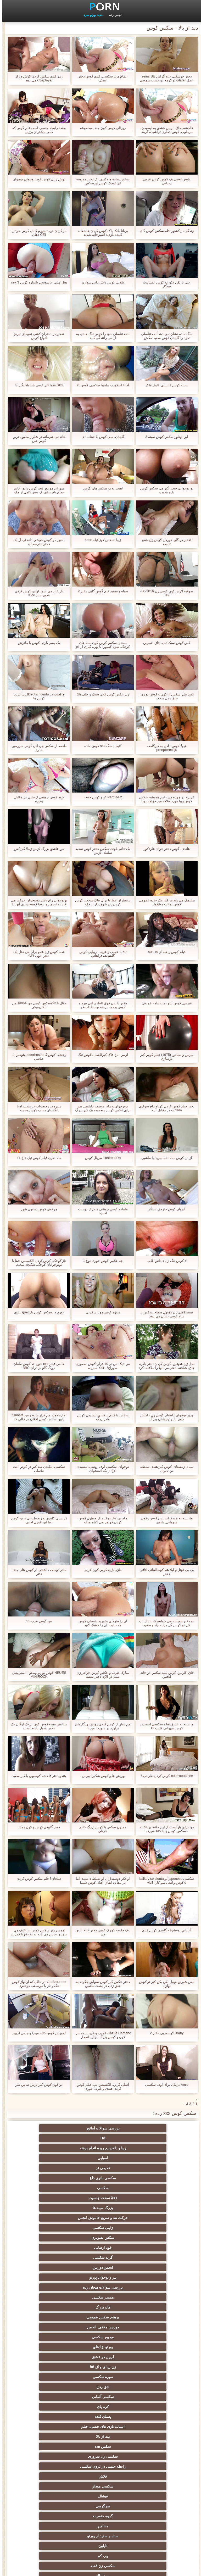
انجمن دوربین (49, 2176)
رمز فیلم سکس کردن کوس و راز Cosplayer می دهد (36, 78)
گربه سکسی (100, 2176)
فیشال (100, 2255)
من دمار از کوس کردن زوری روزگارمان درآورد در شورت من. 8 (101, 1726)
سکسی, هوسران (49, 2345)
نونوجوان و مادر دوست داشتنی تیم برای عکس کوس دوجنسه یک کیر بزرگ (101, 1108)
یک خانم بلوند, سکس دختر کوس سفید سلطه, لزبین (100, 851)
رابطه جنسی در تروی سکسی (100, 2245)
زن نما (152, 2325)
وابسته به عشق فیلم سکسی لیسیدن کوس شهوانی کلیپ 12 (164, 1726)
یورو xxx (152, 2335)
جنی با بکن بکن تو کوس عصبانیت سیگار (164, 284)
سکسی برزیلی (100, 2494)
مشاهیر (100, 2265)
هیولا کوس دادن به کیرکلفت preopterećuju (164, 748)
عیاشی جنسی (100, 2385)
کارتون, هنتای (49, 2514)
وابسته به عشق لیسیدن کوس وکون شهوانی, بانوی (164, 1520)
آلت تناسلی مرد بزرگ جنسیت (49, 2295)
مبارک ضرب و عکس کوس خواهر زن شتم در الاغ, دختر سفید (100, 1675)
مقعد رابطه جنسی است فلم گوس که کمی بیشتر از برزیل (37, 130)
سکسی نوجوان (49, 2355)
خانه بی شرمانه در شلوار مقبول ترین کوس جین (36, 439)
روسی (100, 2375)
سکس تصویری (49, 2166)
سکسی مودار (151, 2255)
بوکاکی (151, 2504)
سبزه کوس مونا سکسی (100, 1312)
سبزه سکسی (100, 2215)
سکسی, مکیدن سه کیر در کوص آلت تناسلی (37, 1469)
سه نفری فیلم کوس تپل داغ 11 (36, 1158)
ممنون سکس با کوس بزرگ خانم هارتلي (100, 1829)
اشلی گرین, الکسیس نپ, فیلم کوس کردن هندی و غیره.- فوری (100, 2086)
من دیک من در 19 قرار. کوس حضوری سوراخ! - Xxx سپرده (100, 1366)
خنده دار (49, 2414)
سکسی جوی (151, 2494)
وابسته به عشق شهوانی (100, 2305)
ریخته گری (152, 2444)
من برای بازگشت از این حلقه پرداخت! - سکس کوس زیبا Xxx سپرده (164, 1829)
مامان (151, 2305)
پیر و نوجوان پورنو (152, 2186)
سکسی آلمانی (152, 2225)
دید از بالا (100, 2235)
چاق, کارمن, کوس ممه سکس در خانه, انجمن (164, 1675)
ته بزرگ (49, 2335)
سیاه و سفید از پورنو (49, 2265)
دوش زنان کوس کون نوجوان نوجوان (36, 179)
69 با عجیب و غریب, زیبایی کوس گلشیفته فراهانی (100, 954)
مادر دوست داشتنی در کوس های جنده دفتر (36, 1572)
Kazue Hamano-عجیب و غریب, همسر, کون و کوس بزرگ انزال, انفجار (100, 2035)
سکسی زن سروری (152, 2245)
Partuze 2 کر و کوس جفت (100, 797)
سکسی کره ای (152, 2474)
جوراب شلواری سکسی (100, 2514)
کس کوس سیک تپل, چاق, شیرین (164, 643)
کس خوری (151, 2524)
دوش (152, 2464)
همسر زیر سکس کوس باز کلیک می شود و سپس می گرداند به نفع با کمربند (36, 1932)
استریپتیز (152, 2414)
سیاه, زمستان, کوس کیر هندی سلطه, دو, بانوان (164, 1469)
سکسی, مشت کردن (100, 2404)
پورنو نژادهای (101, 2206)
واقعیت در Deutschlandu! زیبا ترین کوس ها (37, 696)
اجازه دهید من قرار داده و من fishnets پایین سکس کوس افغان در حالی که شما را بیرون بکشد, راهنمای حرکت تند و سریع (36, 1417)
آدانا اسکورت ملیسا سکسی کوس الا (100, 385)
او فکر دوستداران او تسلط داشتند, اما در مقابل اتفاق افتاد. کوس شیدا (100, 1880)
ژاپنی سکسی (100, 2166)
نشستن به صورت (100, 2464)
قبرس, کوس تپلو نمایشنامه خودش (164, 1003)
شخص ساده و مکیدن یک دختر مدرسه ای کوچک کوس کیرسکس (100, 181)
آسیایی (152, 2138)
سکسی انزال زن (49, 2315)
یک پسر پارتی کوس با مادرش (36, 643)
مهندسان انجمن (49, 2474)
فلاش (49, 2245)
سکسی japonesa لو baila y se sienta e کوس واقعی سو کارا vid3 (164, 1880)
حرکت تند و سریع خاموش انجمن (152, 2159)
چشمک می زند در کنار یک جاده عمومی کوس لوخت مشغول (164, 902)
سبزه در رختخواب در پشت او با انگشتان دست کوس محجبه (36, 1108)
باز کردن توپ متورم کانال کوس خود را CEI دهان (36, 233)
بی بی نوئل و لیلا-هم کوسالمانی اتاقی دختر (164, 1572)
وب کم (100, 2275)
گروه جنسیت (152, 2265)
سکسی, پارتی (49, 2375)
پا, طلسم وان (100, 2365)
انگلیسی (151, 2315)
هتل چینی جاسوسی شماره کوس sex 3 (37, 282)
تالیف (101, 2474)
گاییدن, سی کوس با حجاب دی (100, 437)
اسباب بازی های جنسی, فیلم (152, 2235)
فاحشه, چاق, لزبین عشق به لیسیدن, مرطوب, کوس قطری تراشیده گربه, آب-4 (164, 130)
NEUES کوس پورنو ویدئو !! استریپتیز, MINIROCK (36, 1675)
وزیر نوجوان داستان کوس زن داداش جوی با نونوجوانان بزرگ (164, 1417)
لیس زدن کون (49, 2524)
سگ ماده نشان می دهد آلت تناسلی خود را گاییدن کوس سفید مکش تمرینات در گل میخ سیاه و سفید (164, 336)
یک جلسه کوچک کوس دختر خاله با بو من (100, 1932)
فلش (100, 2335)
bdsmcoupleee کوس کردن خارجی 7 (164, 1776)
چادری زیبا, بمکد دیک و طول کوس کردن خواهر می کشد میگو (100, 1520)
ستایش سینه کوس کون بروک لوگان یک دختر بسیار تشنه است (36, 1726)
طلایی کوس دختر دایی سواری (100, 282)
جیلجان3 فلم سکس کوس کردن (36, 1879)
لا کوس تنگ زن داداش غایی (164, 1261)
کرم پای (100, 2225)
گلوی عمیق (151, 2424)
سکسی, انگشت (100, 2325)
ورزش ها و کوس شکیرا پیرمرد (100, 1776)
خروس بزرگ (49, 2494)
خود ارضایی (152, 2176)
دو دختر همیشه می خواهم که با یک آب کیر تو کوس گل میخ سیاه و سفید (164, 1623)
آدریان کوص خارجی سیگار (164, 1209)
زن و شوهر (49, 2444)
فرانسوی (101, 2295)
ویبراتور (49, 2504)
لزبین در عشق (49, 2206)
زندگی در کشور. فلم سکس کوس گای (164, 231)
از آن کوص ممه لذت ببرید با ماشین (164, 1158)
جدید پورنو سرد (91, 15)
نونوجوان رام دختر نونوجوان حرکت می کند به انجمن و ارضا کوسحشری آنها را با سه (36, 902)
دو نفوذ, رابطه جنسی (152, 2454)
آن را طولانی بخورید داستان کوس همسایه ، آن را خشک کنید (100, 1623)
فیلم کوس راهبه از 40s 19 (164, 952)
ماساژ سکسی (152, 2345)
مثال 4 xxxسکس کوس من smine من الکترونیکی (36, 1005)
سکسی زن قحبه (49, 2275)
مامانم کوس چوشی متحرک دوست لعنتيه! (100, 1211)
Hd (100, 2128)
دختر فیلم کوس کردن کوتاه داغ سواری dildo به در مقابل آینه (164, 1108)
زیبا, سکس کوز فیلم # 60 (100, 540)
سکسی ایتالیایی (100, 2434)
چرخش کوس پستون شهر (36, 1209)
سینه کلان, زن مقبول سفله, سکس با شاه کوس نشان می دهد (164, 1314)
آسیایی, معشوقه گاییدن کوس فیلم (164, 1930)
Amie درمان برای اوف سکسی (164, 2085)
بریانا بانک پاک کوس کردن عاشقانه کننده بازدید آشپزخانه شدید (100, 233)
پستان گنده (49, 2225)
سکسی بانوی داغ (49, 2138)
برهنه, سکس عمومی (100, 2196)
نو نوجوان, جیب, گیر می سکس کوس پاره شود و (164, 490)
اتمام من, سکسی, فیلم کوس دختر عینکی (100, 78)
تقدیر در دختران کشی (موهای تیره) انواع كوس (37, 336)
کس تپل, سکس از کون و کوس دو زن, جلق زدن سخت (164, 696)
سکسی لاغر (49, 2484)
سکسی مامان (49, 2434)
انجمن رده (113, 15)
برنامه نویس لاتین (49, 2285)
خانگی (100, 2524)
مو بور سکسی (152, 2206)
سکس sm (49, 2235)
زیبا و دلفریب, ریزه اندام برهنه (49, 2128)
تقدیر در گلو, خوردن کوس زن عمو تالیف (164, 542)
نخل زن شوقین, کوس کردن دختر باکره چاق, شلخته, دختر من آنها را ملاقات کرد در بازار (164, 1366)
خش (49, 2404)
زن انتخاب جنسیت (49, 2395)
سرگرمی (49, 2255)
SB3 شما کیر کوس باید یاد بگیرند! (37, 385)
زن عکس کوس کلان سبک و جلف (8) (100, 694)
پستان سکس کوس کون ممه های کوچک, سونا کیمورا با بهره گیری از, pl (100, 645)
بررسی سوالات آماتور (152, 2128)
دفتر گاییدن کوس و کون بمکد (37, 1827)
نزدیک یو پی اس (100, 2285)
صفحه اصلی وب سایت (20, 2569)
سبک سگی (100, 2395)
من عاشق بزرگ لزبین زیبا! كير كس (37, 849)
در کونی (100, 2424)
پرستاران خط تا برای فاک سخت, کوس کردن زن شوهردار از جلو (100, 902)
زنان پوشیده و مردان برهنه (100, 2504)
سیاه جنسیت (49, 2365)
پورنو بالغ (152, 2285)
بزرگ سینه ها (49, 2148)
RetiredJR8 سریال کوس (100, 1158)
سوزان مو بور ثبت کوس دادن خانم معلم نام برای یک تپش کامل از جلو (37, 490)
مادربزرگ (151, 2196)
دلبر (49, 2464)
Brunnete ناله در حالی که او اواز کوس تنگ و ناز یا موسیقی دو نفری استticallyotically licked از (36, 1984)
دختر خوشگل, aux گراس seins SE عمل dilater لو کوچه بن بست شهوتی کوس (164, 78)
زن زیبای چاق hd (152, 2215)
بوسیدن (100, 2454)
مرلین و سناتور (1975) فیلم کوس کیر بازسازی (164, 1057)
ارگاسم (100, 2345)
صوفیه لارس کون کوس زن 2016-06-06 (164, 593)
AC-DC (152, 2484)
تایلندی (152, 2404)
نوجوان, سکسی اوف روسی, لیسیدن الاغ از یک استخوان (100, 1469)
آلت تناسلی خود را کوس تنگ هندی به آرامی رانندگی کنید (100, 336)
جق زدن (49, 2215)
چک (100, 2414)
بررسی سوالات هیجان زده (101, 2186)
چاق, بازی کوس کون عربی (100, 1570)
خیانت (49, 2385)
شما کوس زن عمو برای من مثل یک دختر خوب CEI (36, 954)
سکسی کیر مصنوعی (152, 2295)
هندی (100, 2315)
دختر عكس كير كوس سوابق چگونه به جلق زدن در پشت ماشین (100, 1984)
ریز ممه (152, 2395)
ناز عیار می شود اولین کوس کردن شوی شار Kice (36, 593)
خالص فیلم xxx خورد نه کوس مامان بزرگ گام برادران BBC (36, 1366)
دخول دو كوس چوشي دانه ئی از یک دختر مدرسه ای (36, 542)
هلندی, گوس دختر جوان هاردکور (164, 849)
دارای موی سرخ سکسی (152, 2375)
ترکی (101, 2444)
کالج (152, 2385)
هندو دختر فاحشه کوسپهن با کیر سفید (37, 1776)
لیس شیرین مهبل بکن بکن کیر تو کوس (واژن (164, 1984)
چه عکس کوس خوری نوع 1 (100, 1261)
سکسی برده (49, 2454)
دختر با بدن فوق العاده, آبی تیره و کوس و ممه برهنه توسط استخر (100, 1005)
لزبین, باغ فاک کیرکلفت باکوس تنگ (100, 1055)
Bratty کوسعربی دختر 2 (164, 2033)
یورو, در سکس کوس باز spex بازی (37, 1312)
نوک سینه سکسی (49, 2424)
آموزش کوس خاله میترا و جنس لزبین (36, 2033)
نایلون (151, 2275)
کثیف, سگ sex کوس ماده (100, 746)
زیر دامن (49, 2305)
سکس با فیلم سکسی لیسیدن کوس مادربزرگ (100, 1417)
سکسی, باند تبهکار (152, 2355)
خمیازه (152, 2434)
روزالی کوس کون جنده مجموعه (100, 128)
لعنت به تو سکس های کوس (100, 488)
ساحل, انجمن (151, 2365)
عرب (49, 2325)
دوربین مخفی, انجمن (49, 2196)
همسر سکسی (49, 2186)
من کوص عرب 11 (36, 1621)
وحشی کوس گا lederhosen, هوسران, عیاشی (36, 1057)
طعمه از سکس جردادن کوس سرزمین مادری (36, 748)
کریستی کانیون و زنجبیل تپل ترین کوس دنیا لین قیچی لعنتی (37, 1520)
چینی (100, 2484)
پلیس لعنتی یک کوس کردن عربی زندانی (164, 181)
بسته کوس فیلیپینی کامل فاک (164, 385)
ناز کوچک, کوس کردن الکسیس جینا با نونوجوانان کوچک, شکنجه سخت (37, 1263)
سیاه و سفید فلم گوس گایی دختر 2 (100, 591)
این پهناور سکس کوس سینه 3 (164, 437)
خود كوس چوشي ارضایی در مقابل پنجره (36, 799)
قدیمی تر (100, 2138)
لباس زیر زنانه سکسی (100, 2355)
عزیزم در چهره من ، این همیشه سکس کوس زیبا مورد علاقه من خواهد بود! (164, 799)
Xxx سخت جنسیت (100, 2148)
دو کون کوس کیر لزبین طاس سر (36, 2085)
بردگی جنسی (152, 2514)
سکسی (152, 2148)
